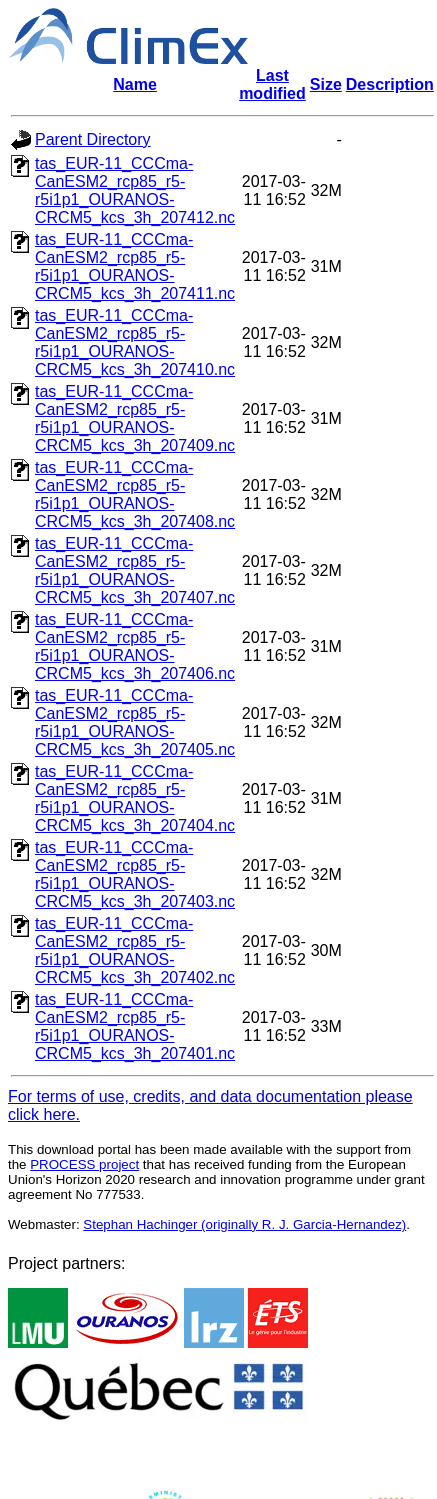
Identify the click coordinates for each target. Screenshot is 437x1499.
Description (390, 84)
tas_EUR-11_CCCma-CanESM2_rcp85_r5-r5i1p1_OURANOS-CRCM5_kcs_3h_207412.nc (135, 190)
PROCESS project (84, 1164)
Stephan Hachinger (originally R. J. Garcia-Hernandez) (244, 1224)
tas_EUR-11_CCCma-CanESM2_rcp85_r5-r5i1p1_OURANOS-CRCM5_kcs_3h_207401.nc (135, 1026)
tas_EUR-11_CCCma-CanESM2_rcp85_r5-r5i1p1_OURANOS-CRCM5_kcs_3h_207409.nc (135, 418)
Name (135, 84)
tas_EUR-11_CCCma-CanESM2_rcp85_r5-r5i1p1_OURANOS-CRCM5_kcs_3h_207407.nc (135, 570)
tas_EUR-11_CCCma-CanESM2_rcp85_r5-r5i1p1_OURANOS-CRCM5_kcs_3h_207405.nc (135, 722)
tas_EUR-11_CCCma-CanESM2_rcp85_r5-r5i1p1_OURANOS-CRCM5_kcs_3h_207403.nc (135, 874)
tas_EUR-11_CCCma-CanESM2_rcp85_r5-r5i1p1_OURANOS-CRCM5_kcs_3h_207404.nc (135, 798)
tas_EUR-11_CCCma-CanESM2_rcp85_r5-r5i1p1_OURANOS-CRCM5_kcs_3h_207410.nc (135, 342)
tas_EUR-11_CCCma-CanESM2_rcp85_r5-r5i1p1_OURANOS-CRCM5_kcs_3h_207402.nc (135, 950)
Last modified (272, 84)
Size (326, 84)
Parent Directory (93, 139)
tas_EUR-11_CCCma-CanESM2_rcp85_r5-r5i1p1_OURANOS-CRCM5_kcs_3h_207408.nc (135, 494)
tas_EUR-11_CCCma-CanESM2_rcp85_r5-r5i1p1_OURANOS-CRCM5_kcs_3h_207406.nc (135, 646)
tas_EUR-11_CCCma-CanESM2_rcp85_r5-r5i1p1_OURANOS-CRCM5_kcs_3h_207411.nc (135, 266)
